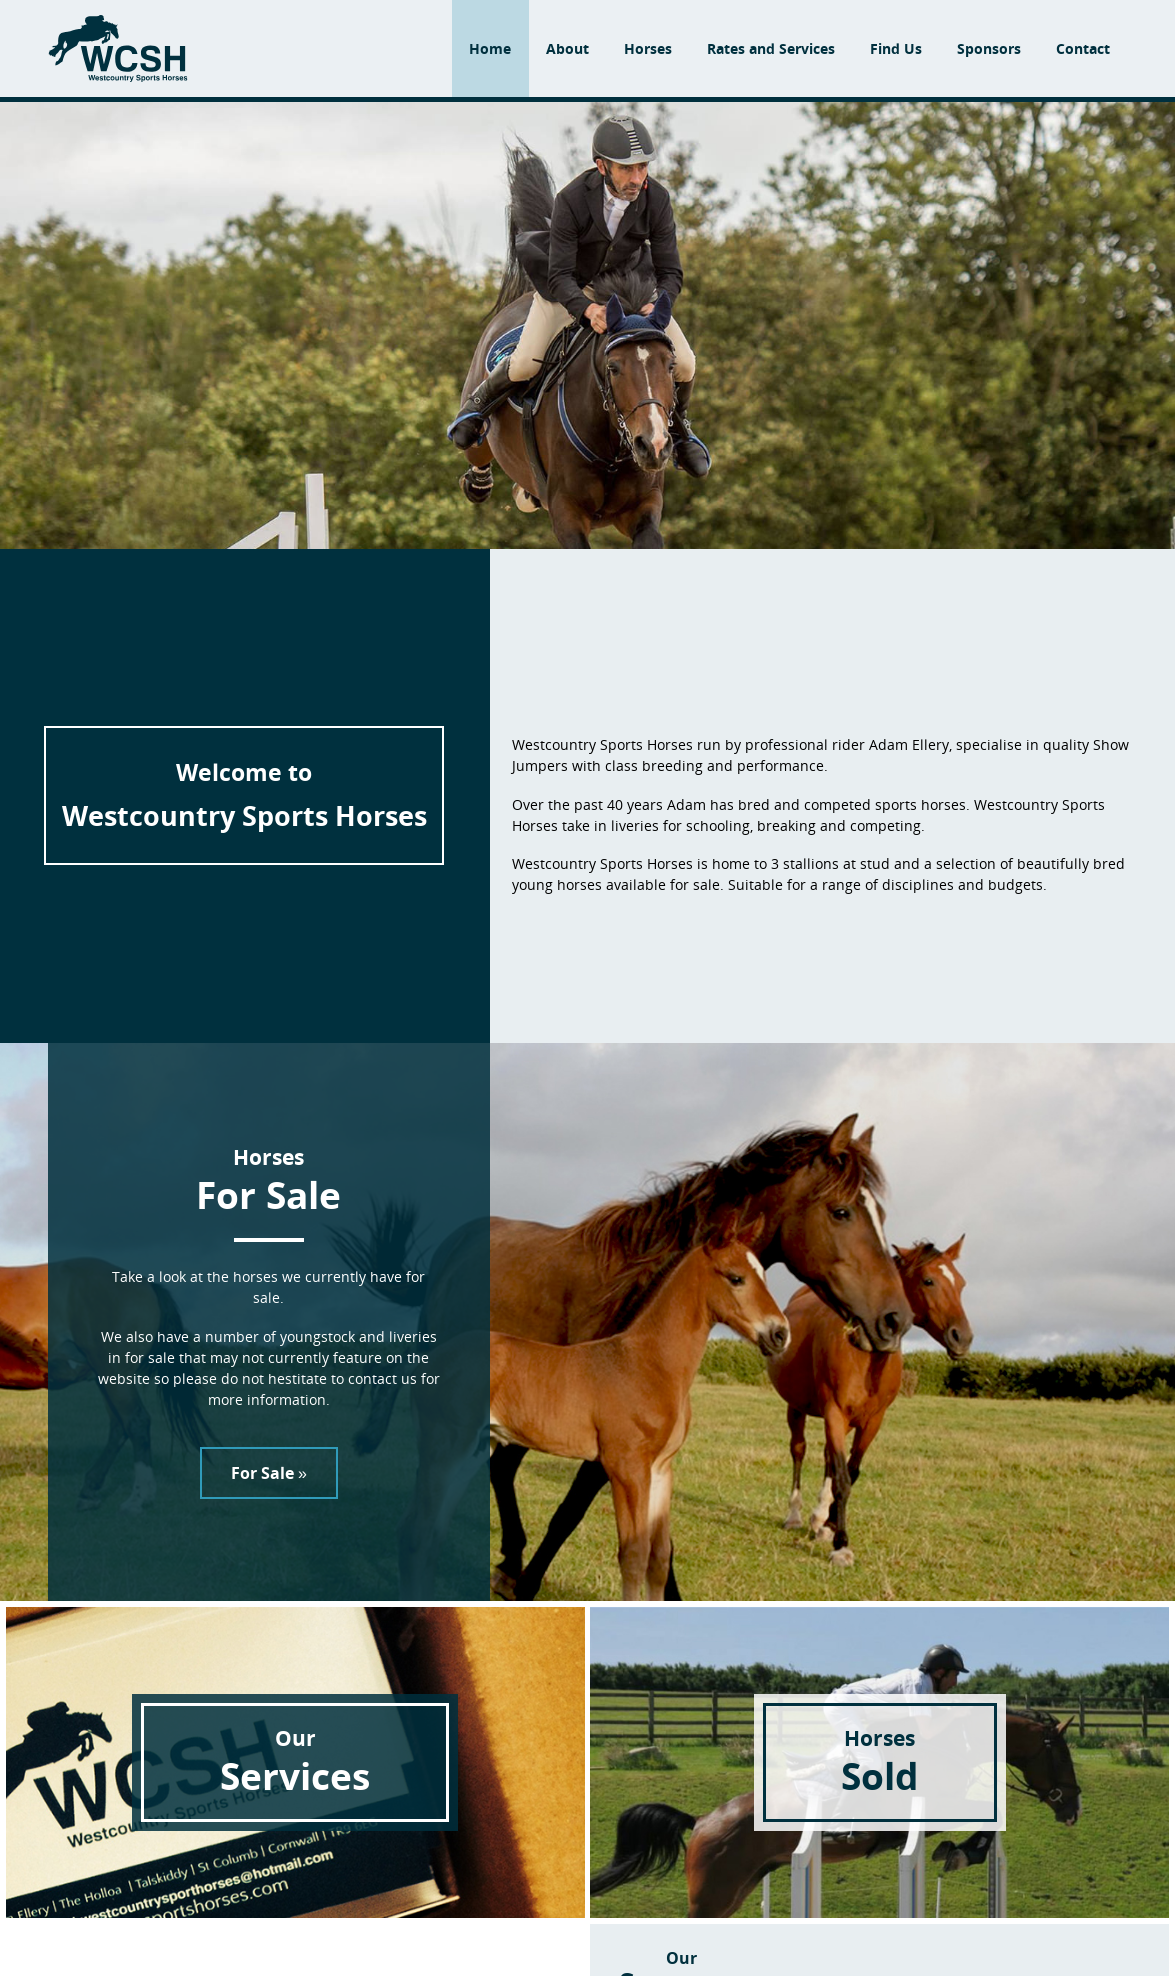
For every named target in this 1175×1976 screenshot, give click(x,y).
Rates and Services (771, 48)
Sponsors (989, 48)
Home (490, 48)
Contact (1083, 48)
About (567, 48)
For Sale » (269, 1473)
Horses (648, 48)
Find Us (896, 48)
